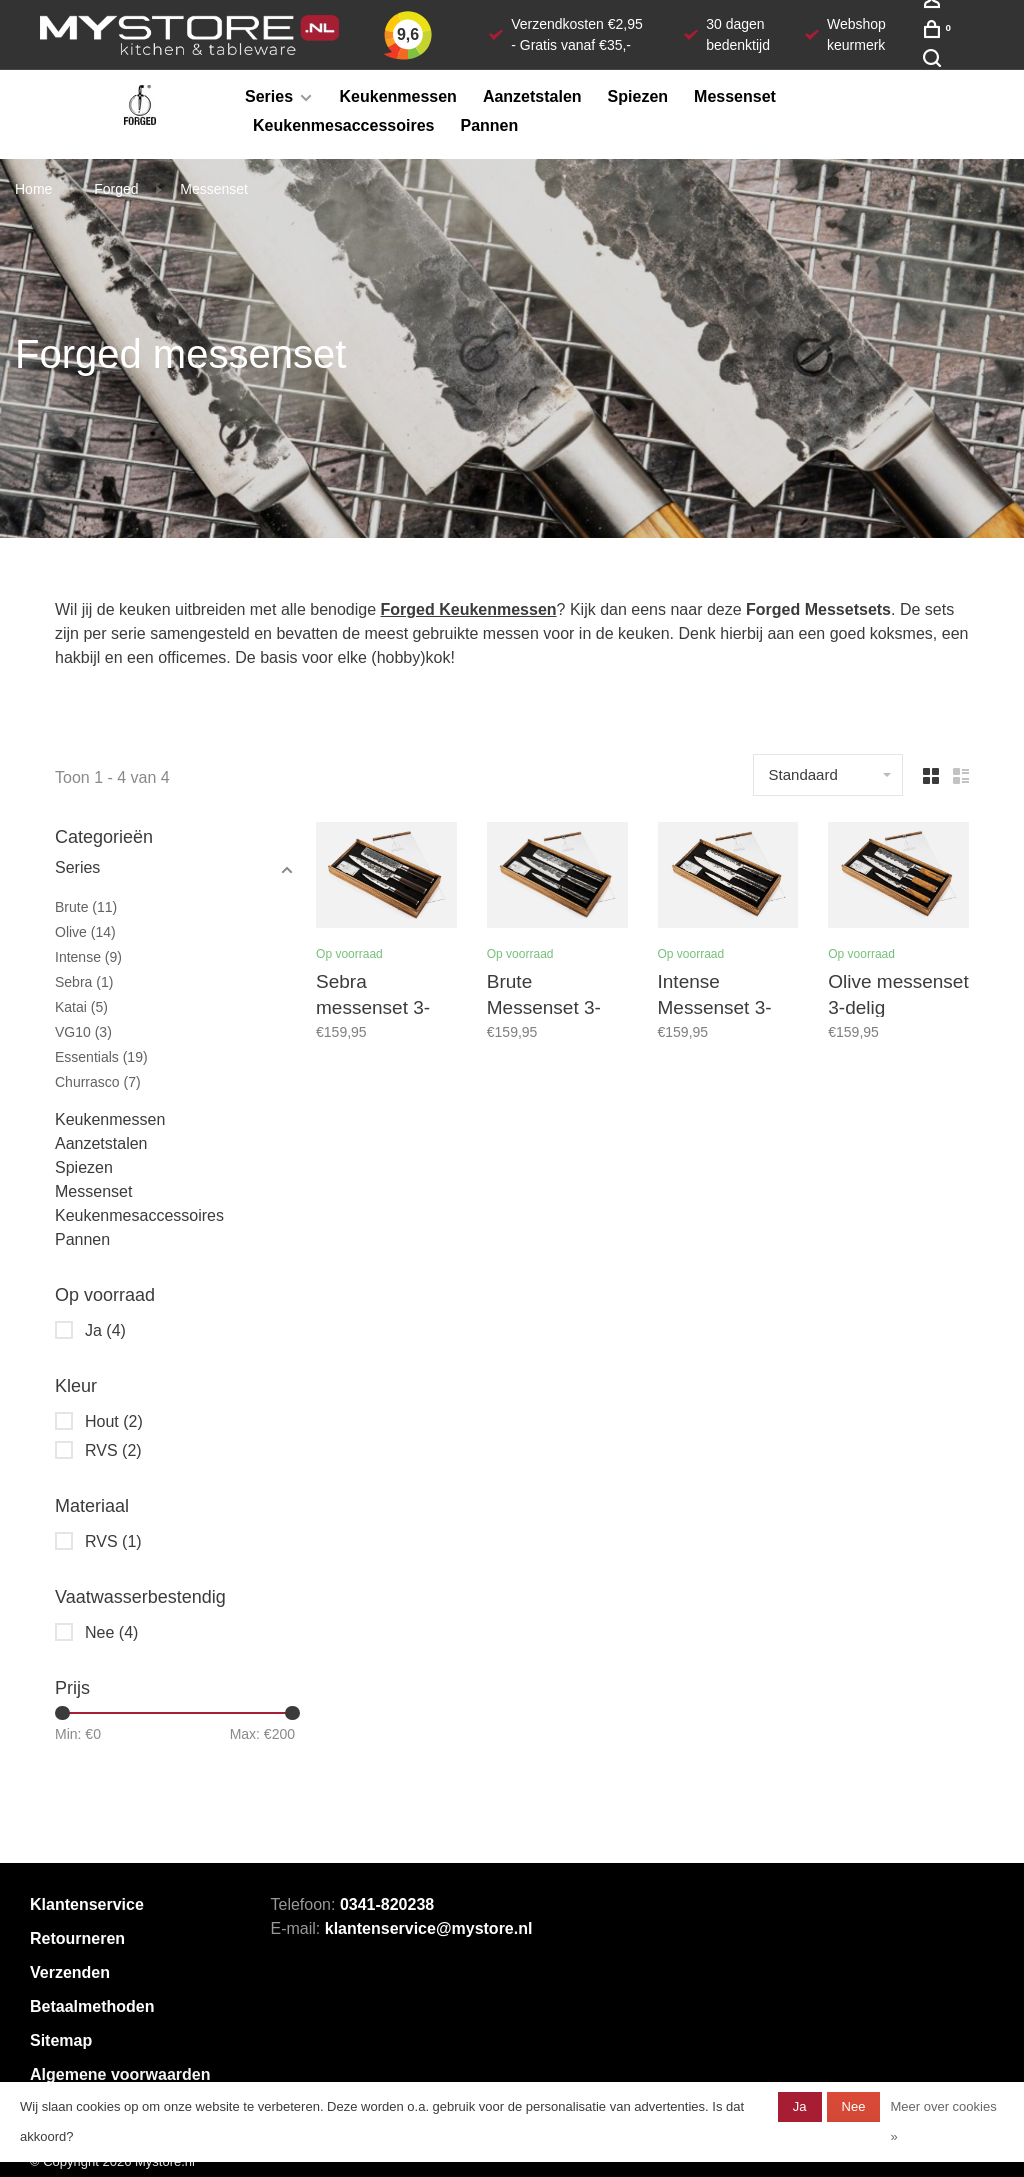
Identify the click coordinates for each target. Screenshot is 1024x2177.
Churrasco (98, 1082)
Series (269, 96)
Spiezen (638, 96)
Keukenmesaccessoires (343, 125)
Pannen (489, 125)
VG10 (83, 1032)
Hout (114, 1421)
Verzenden (70, 1972)
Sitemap (61, 2040)
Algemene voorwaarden (120, 2074)
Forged (116, 189)
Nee (111, 1632)
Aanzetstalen (532, 96)
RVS (113, 1450)
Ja (105, 1330)
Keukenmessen (398, 96)
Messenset (735, 96)
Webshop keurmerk (856, 34)
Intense (88, 957)
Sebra (84, 982)
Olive (85, 932)
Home (33, 189)
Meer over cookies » (943, 2121)
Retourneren (77, 1938)
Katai (81, 1007)
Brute (86, 907)
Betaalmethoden (92, 2006)
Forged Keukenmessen (469, 609)
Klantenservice (87, 1904)
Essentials (101, 1057)
